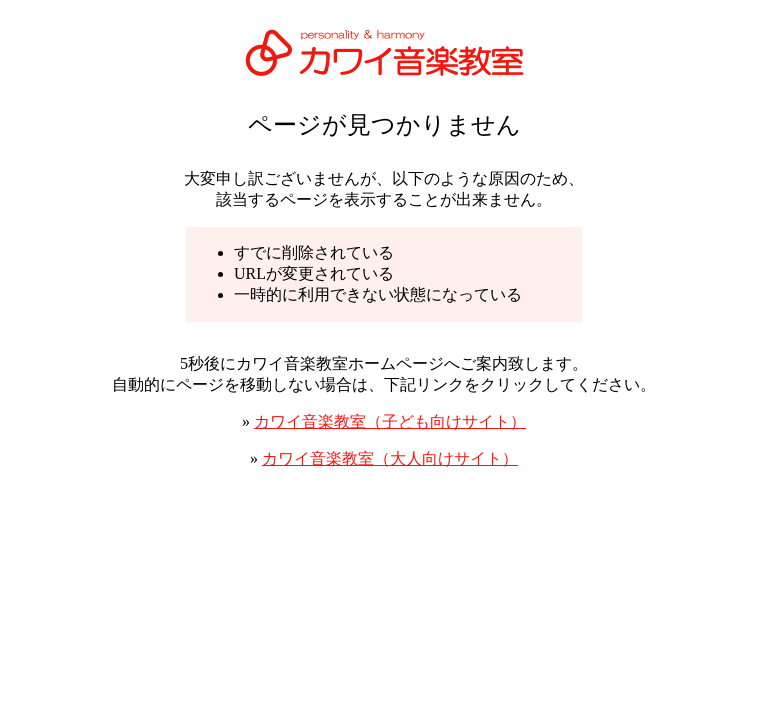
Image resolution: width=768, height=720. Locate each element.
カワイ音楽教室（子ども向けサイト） (390, 421)
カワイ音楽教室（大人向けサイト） (390, 458)
